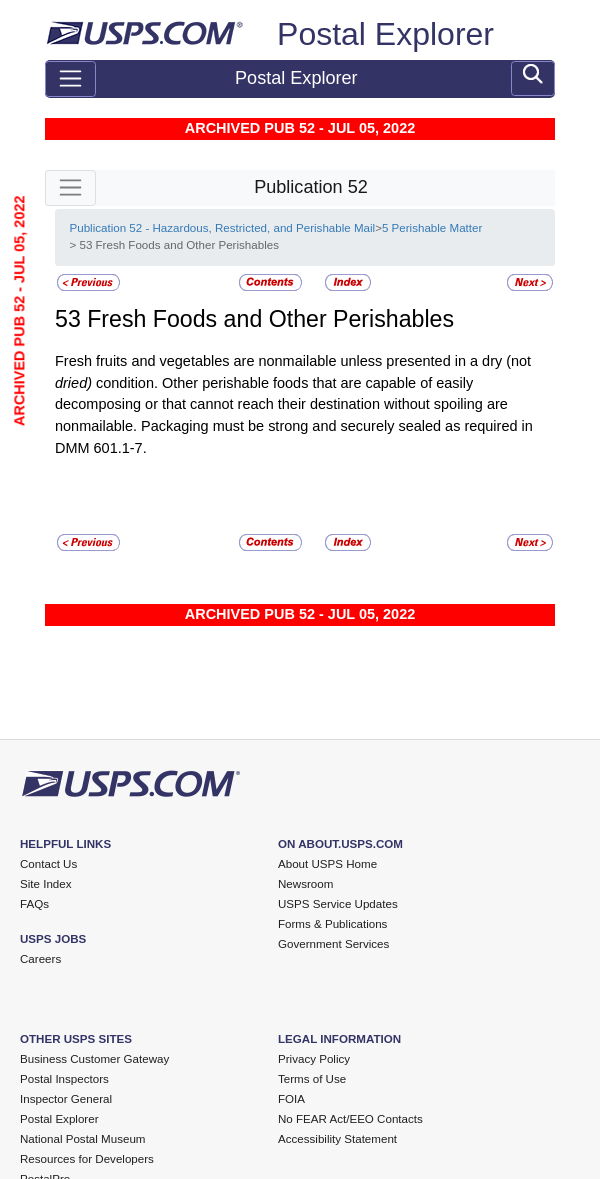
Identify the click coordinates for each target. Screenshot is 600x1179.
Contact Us (48, 864)
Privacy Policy (314, 1059)
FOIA (291, 1099)
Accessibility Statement (337, 1139)
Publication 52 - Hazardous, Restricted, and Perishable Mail (222, 228)
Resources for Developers (87, 1159)
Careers (40, 959)
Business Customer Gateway (94, 1059)
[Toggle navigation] (70, 79)
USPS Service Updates (338, 904)
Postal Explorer (385, 34)
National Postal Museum (83, 1139)
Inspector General (66, 1099)
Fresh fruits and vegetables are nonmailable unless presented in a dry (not (293, 361)
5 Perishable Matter (432, 228)
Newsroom (305, 884)
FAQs (34, 904)
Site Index (46, 884)
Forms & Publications (332, 924)
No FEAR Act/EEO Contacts (350, 1119)
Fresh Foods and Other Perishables (270, 319)
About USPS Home (327, 864)
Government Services (333, 944)
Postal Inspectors (64, 1079)
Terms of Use (312, 1079)
